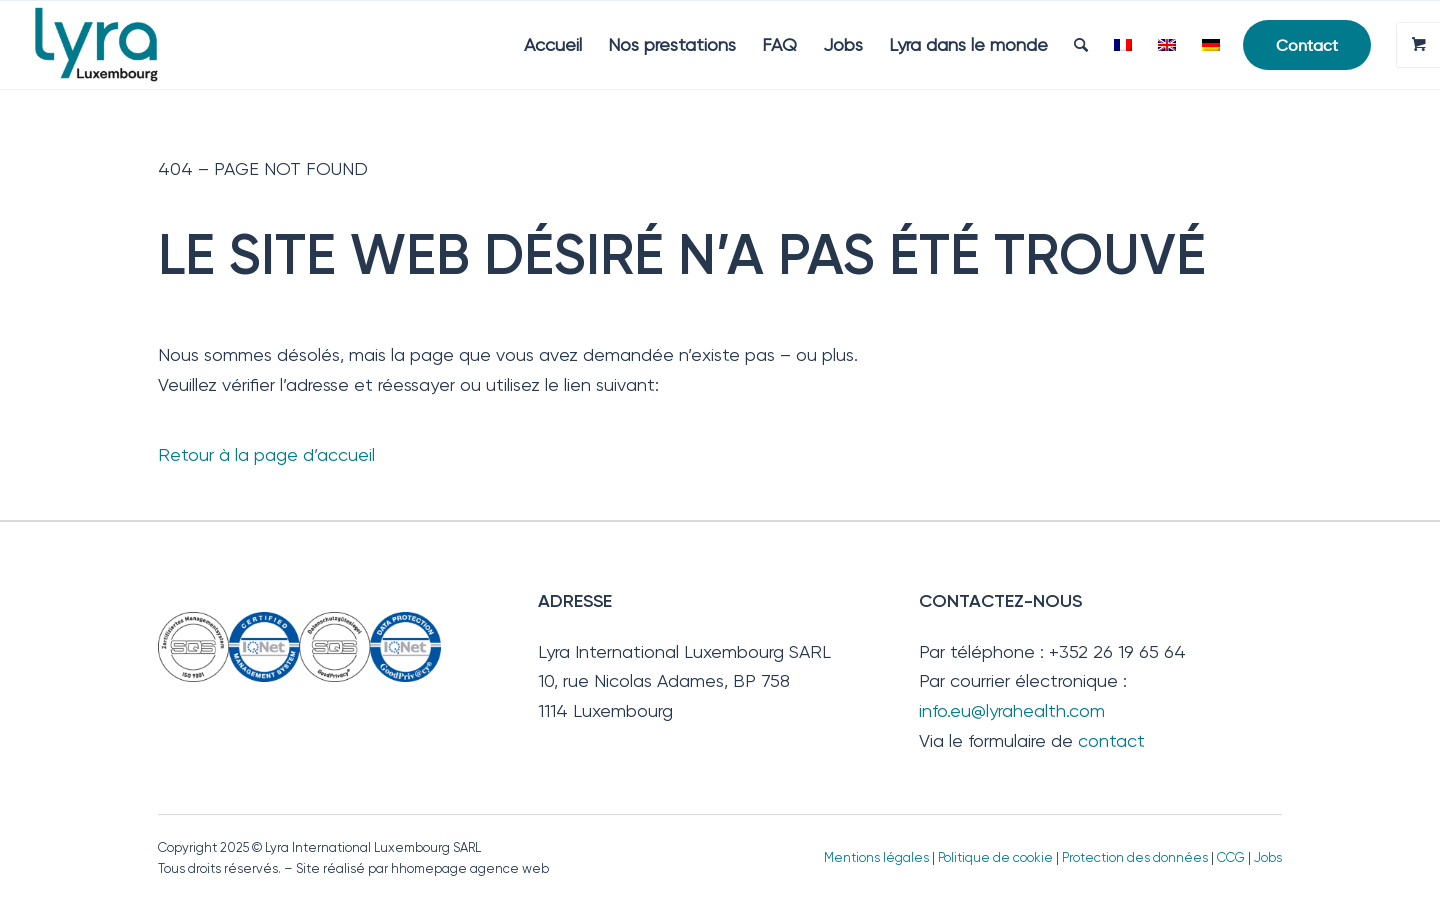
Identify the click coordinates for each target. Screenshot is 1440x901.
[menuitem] (553, 45)
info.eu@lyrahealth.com (1012, 710)
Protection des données (1135, 857)
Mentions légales (876, 857)
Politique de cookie (995, 857)
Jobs (1268, 857)
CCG (1232, 857)
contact (1111, 740)
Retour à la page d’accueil (266, 454)
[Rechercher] (1081, 45)
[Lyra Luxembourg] (124, 45)
